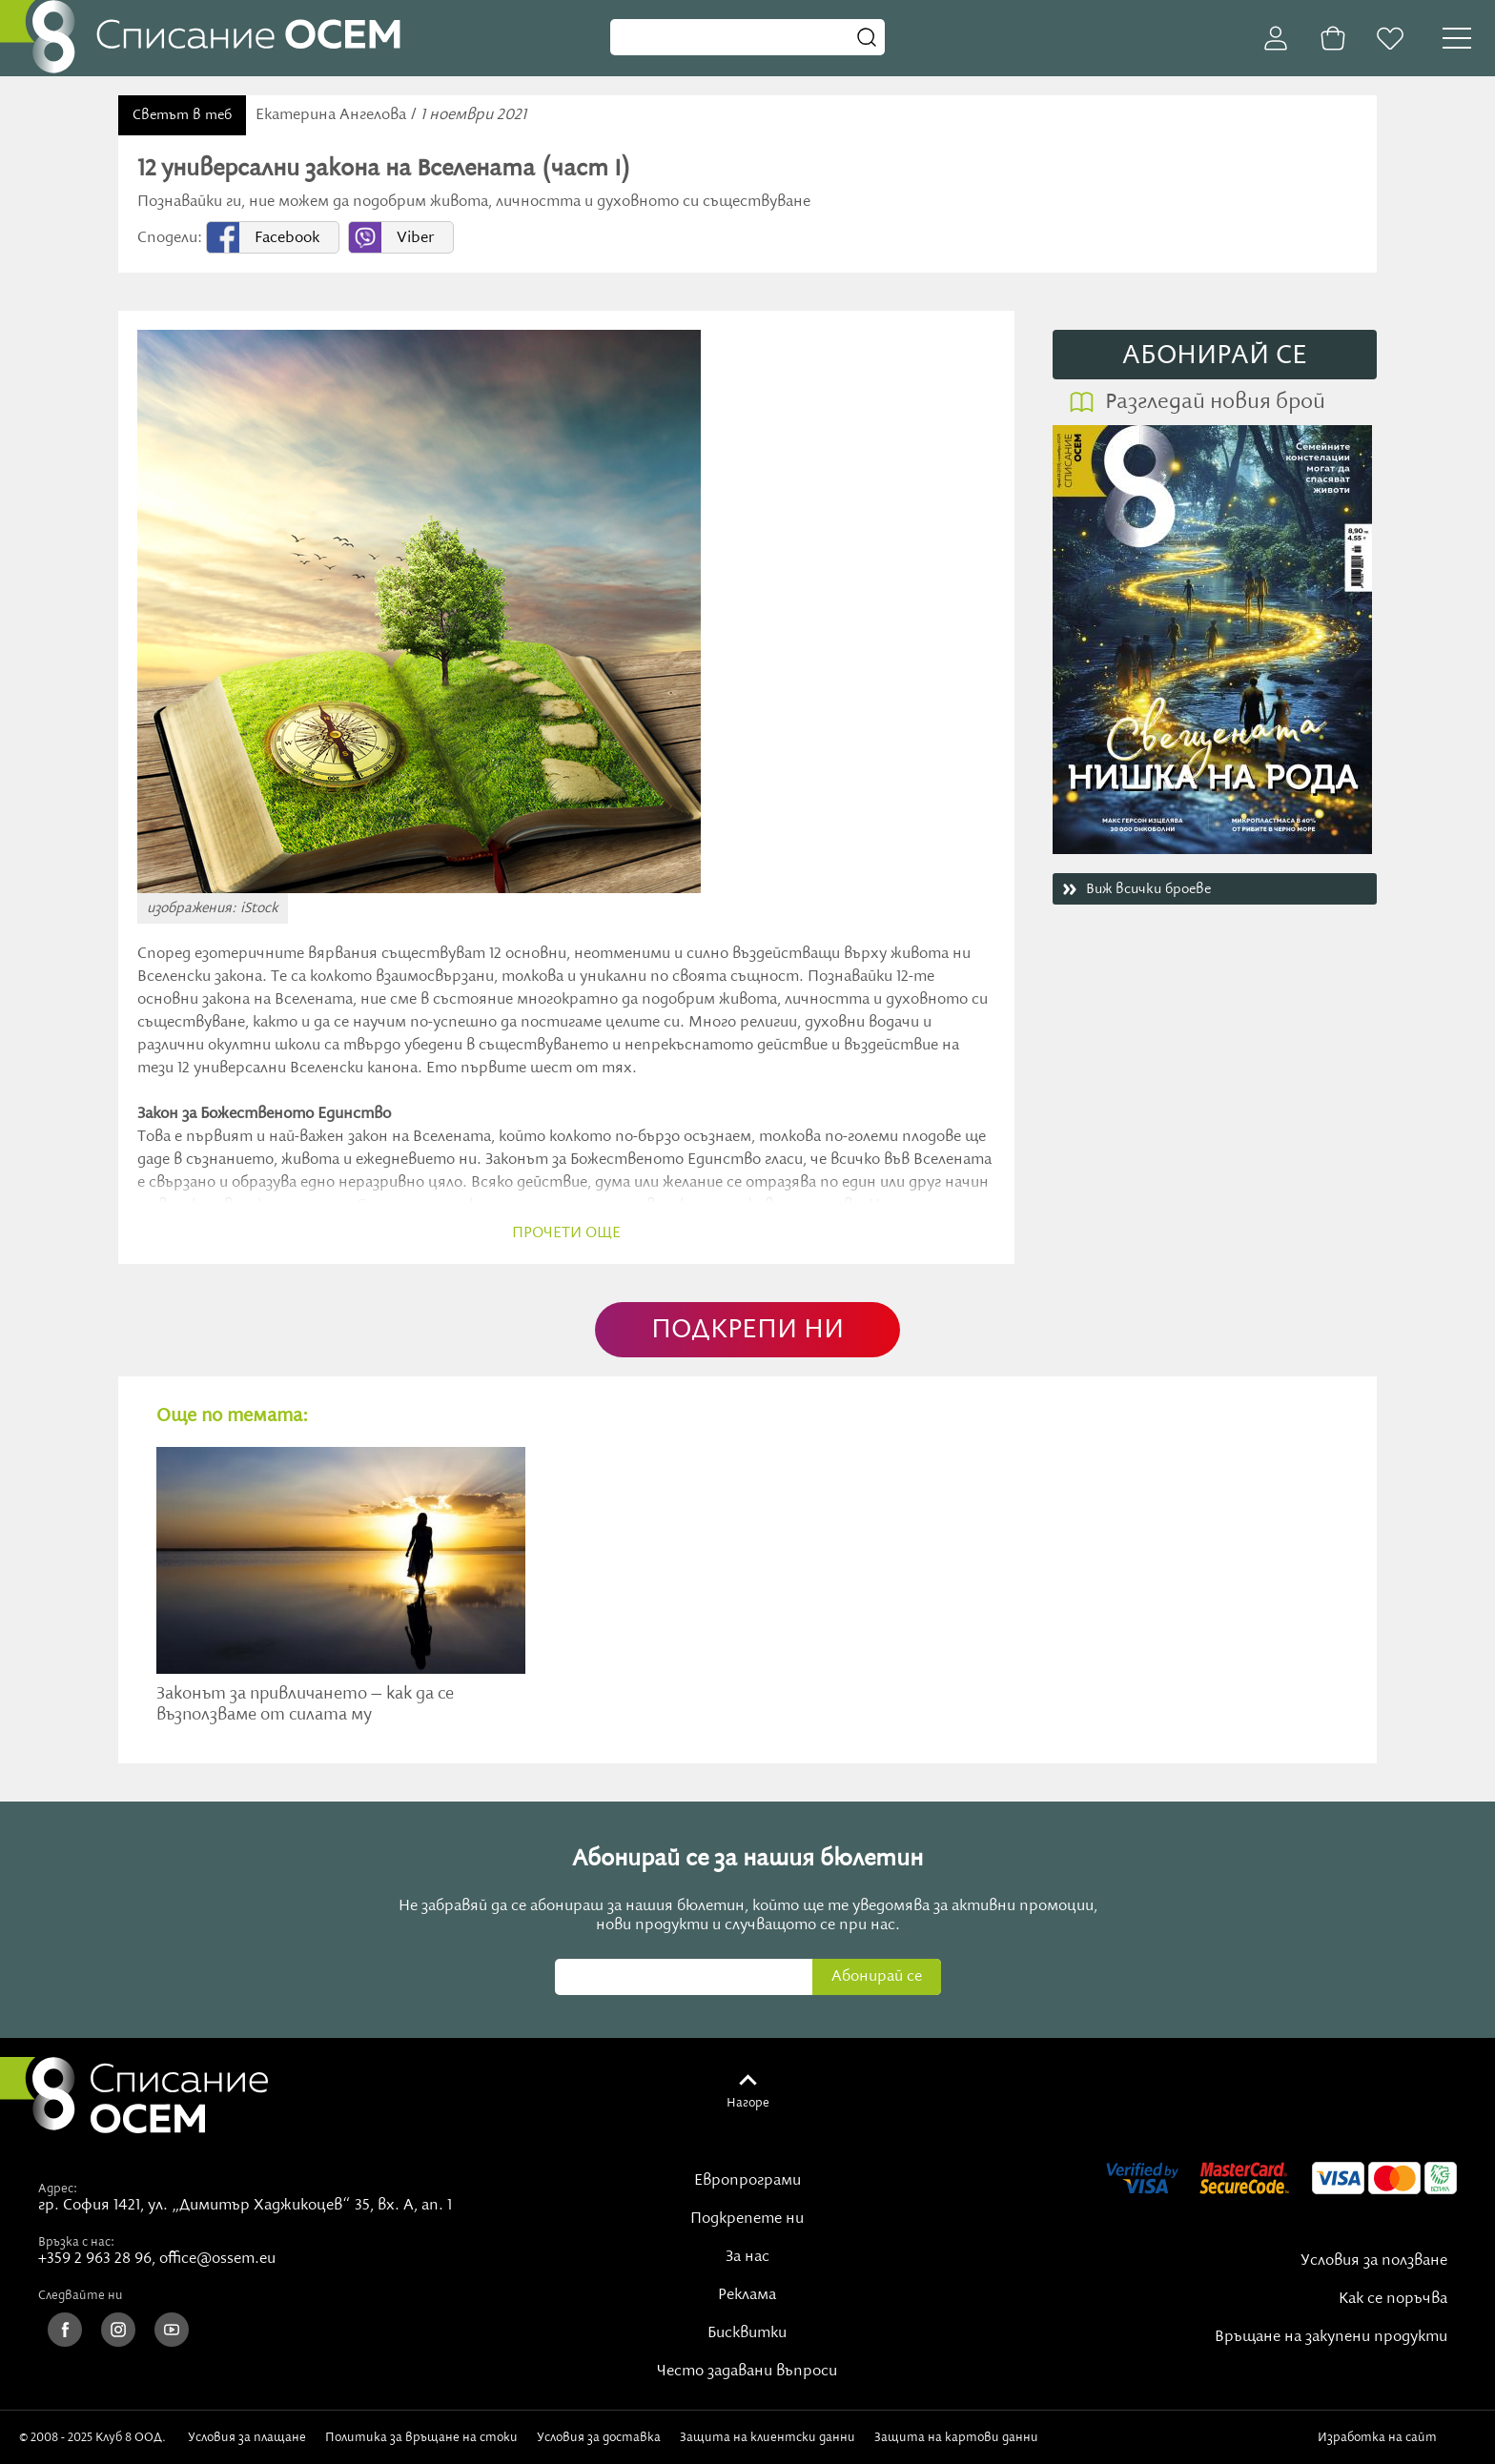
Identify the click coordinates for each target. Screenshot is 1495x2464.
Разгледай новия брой (1215, 402)
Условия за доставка (599, 2437)
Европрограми (747, 2180)
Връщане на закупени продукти (1331, 2337)
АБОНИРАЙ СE (1214, 356)
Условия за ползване (1373, 2261)
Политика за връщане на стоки (421, 2437)
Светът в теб (182, 115)
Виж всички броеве (1148, 889)
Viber (415, 238)
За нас (747, 2257)
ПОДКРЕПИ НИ (747, 1330)
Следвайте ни (80, 2295)
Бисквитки (747, 2333)
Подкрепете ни (747, 2219)
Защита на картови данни (956, 2437)
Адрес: (57, 2188)
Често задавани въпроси (747, 2371)
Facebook (287, 238)
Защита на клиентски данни (767, 2437)
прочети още (566, 1233)
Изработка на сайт (1397, 2437)
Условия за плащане (247, 2437)
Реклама (747, 2295)
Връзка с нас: (76, 2242)
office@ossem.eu (217, 2259)
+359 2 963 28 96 (95, 2259)
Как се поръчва (1393, 2299)
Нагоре (748, 2102)
